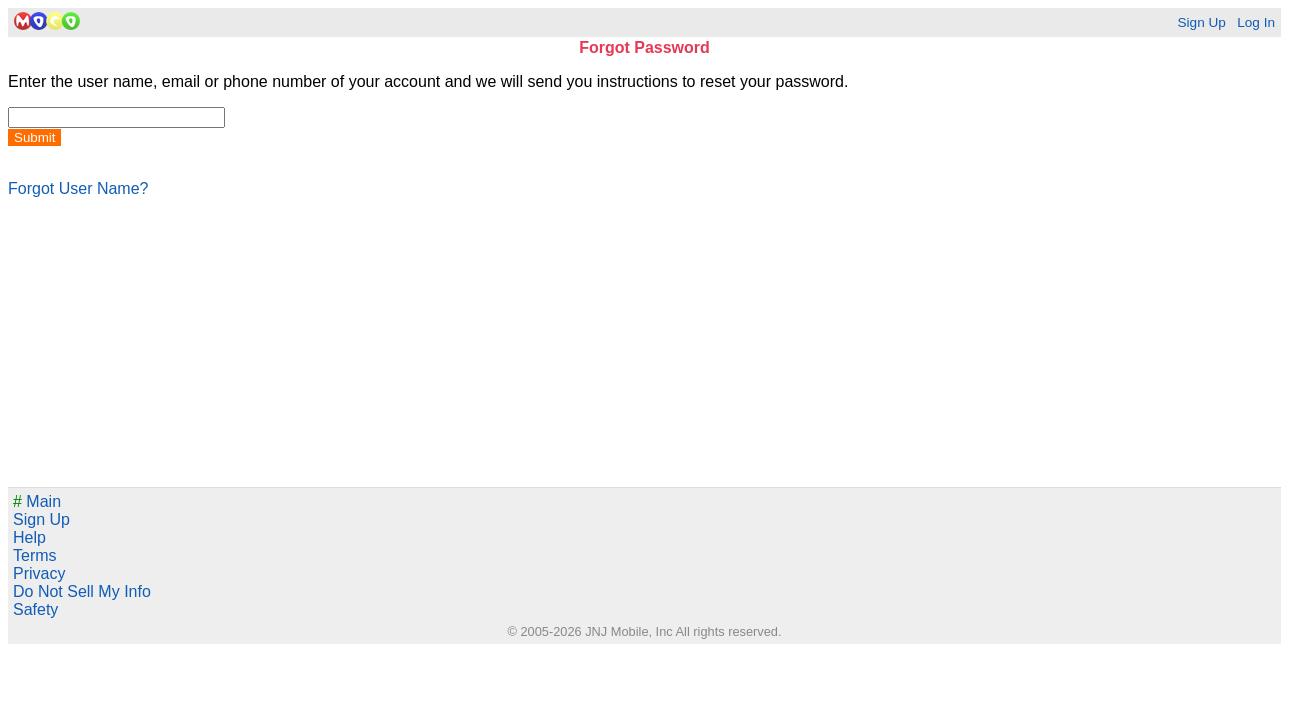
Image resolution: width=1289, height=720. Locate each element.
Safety (35, 609)
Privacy (39, 573)
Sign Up (1201, 22)
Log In (1256, 22)
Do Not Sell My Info (82, 591)
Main (37, 501)
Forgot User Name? (78, 188)
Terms (35, 555)
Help (29, 537)
